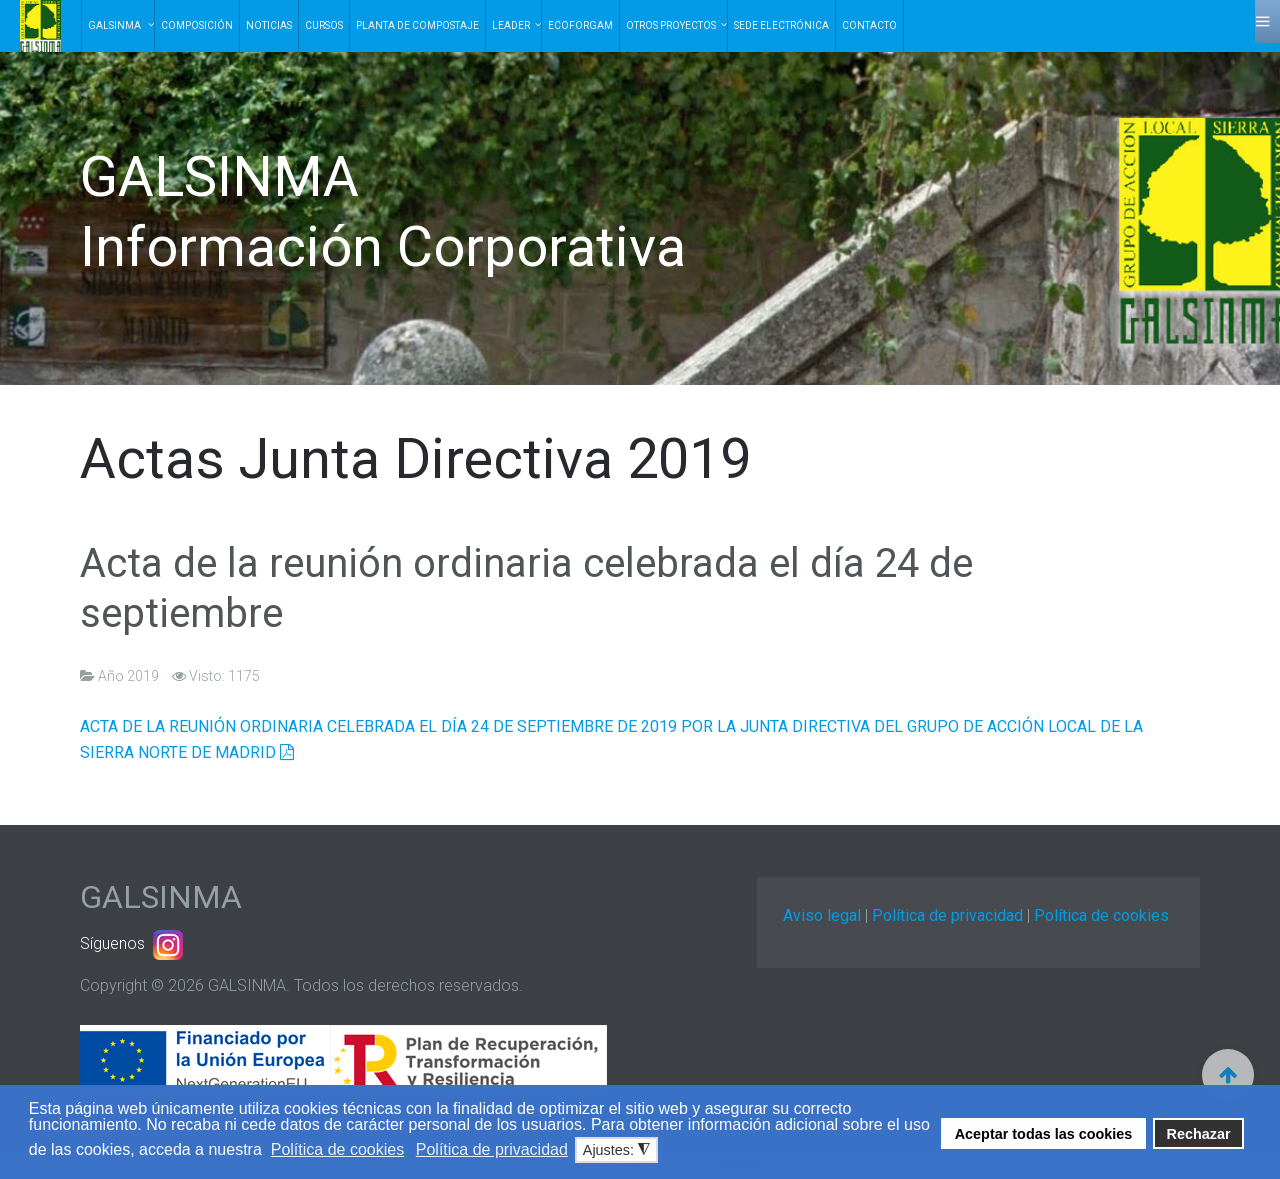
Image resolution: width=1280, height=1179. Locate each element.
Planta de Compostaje (417, 25)
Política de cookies (1101, 915)
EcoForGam (580, 25)
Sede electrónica (781, 25)
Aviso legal (822, 915)
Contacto (869, 25)
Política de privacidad (947, 915)
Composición (197, 25)
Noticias (269, 25)
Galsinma (115, 25)
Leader (511, 25)
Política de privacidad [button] (492, 1149)
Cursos (324, 25)
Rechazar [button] (1199, 1134)
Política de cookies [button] (337, 1149)
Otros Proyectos (671, 25)
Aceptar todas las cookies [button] (1044, 1134)
